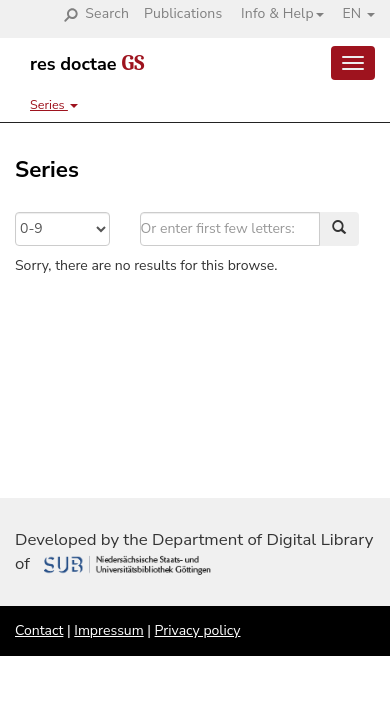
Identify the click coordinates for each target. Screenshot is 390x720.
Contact (39, 630)
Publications (183, 13)
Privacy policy (198, 630)
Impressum (108, 630)
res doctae (87, 64)
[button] (275, 14)
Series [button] (54, 104)
